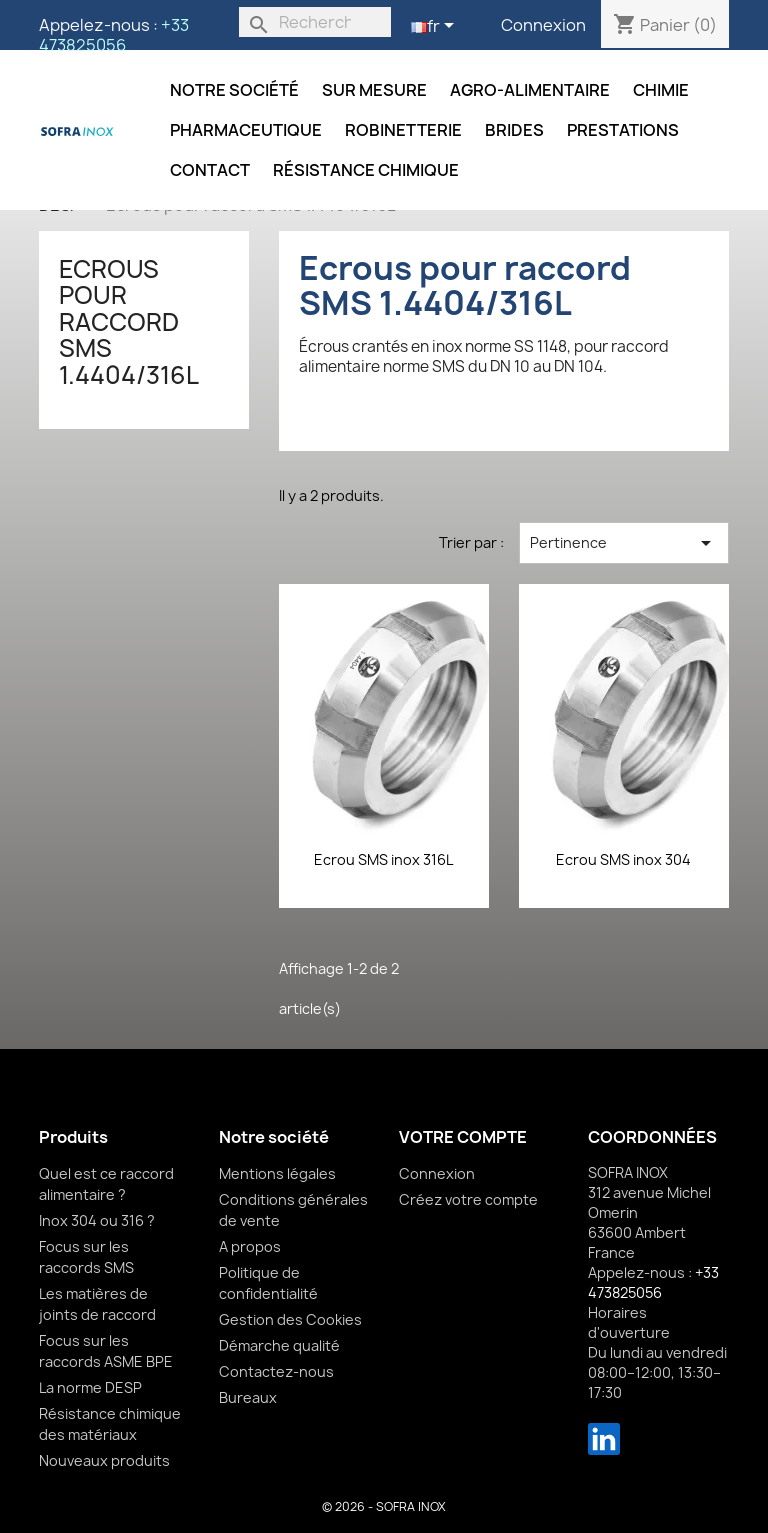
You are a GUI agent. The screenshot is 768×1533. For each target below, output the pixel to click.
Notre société (234, 90)
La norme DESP (90, 1387)
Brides (514, 130)
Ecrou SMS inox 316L (383, 859)
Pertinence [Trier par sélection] (624, 543)
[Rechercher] (315, 22)
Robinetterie (403, 130)
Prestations (623, 130)
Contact (210, 170)
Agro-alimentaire (530, 90)
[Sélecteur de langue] (436, 27)
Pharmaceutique (246, 130)
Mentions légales (277, 1173)
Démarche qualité (279, 1345)
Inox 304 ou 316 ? (97, 1220)
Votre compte (463, 1137)
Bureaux (248, 1397)
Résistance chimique (366, 170)
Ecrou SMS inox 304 (623, 859)
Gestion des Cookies (290, 1319)
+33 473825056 (114, 35)
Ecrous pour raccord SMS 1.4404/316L (129, 322)
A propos (250, 1246)
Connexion (543, 25)
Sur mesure (374, 90)
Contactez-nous (276, 1371)
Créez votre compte (468, 1199)
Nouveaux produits (104, 1460)
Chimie (661, 90)
